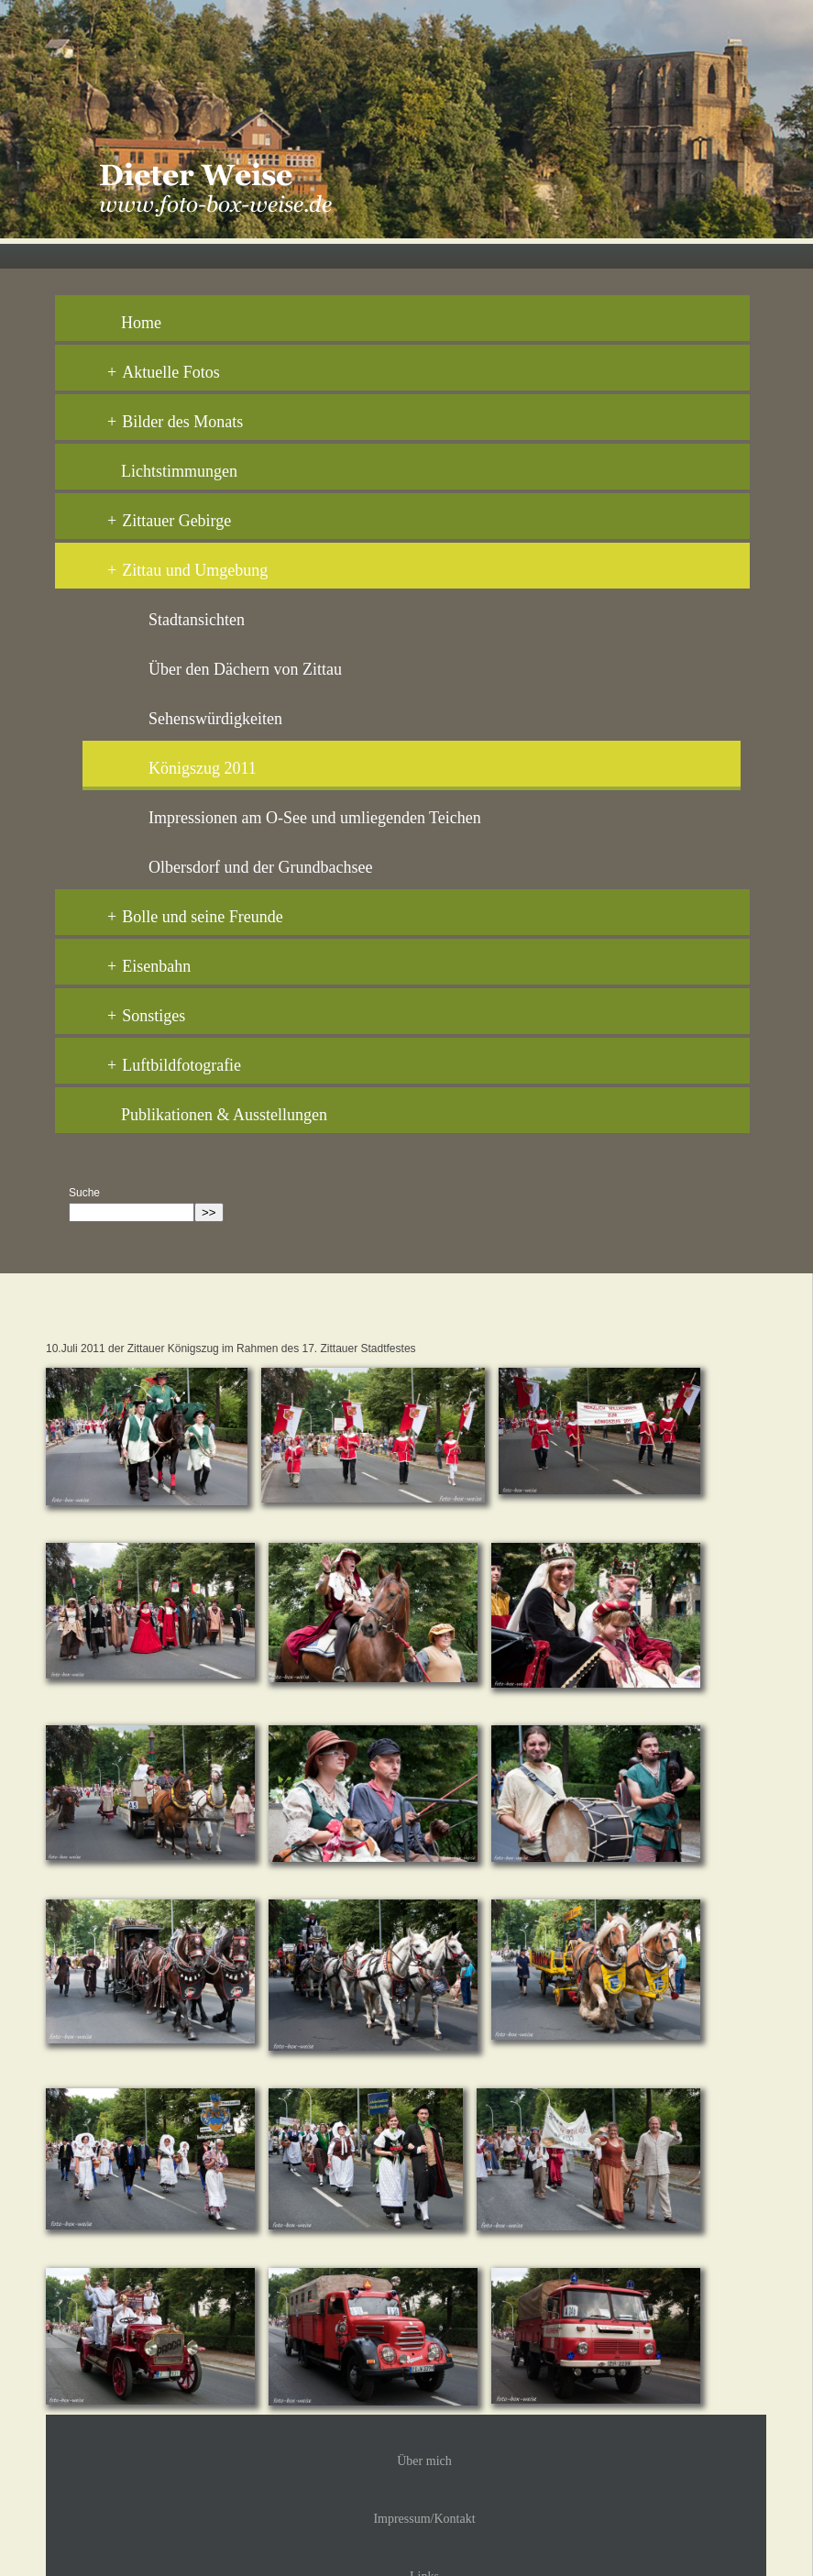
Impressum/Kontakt (424, 2519)
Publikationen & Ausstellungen (224, 1115)
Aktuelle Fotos (163, 372)
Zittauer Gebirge (169, 521)
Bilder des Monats (175, 422)
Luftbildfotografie (174, 1065)
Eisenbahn (149, 966)
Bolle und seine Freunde (195, 917)
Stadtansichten (196, 620)
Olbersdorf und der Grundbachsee (260, 867)
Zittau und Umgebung (187, 570)
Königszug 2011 (202, 768)
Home (141, 323)
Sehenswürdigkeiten (215, 719)
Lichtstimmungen (179, 471)
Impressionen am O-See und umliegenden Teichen (314, 818)
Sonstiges (146, 1016)
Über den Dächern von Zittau (245, 669)
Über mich (424, 2461)
